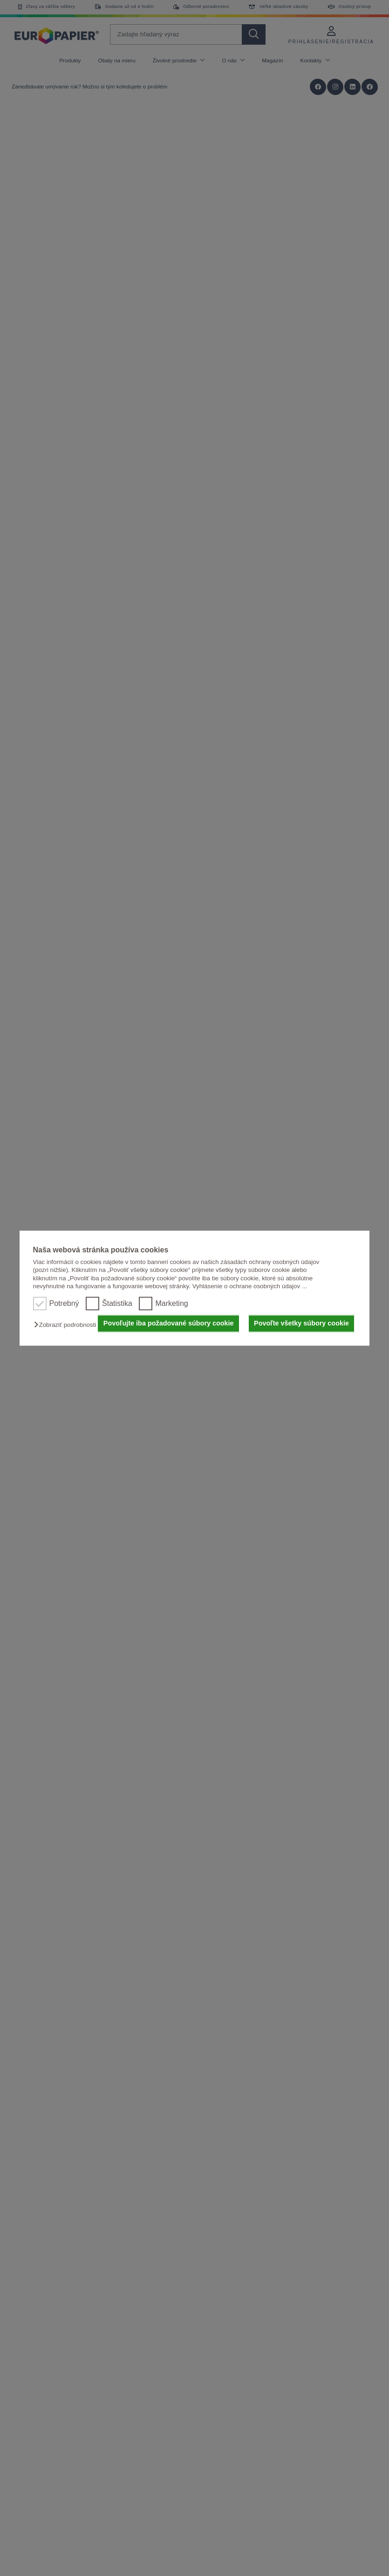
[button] (67, 1325)
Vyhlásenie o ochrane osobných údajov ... (249, 1286)
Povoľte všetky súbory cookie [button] (301, 1323)
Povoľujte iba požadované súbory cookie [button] (168, 1323)
